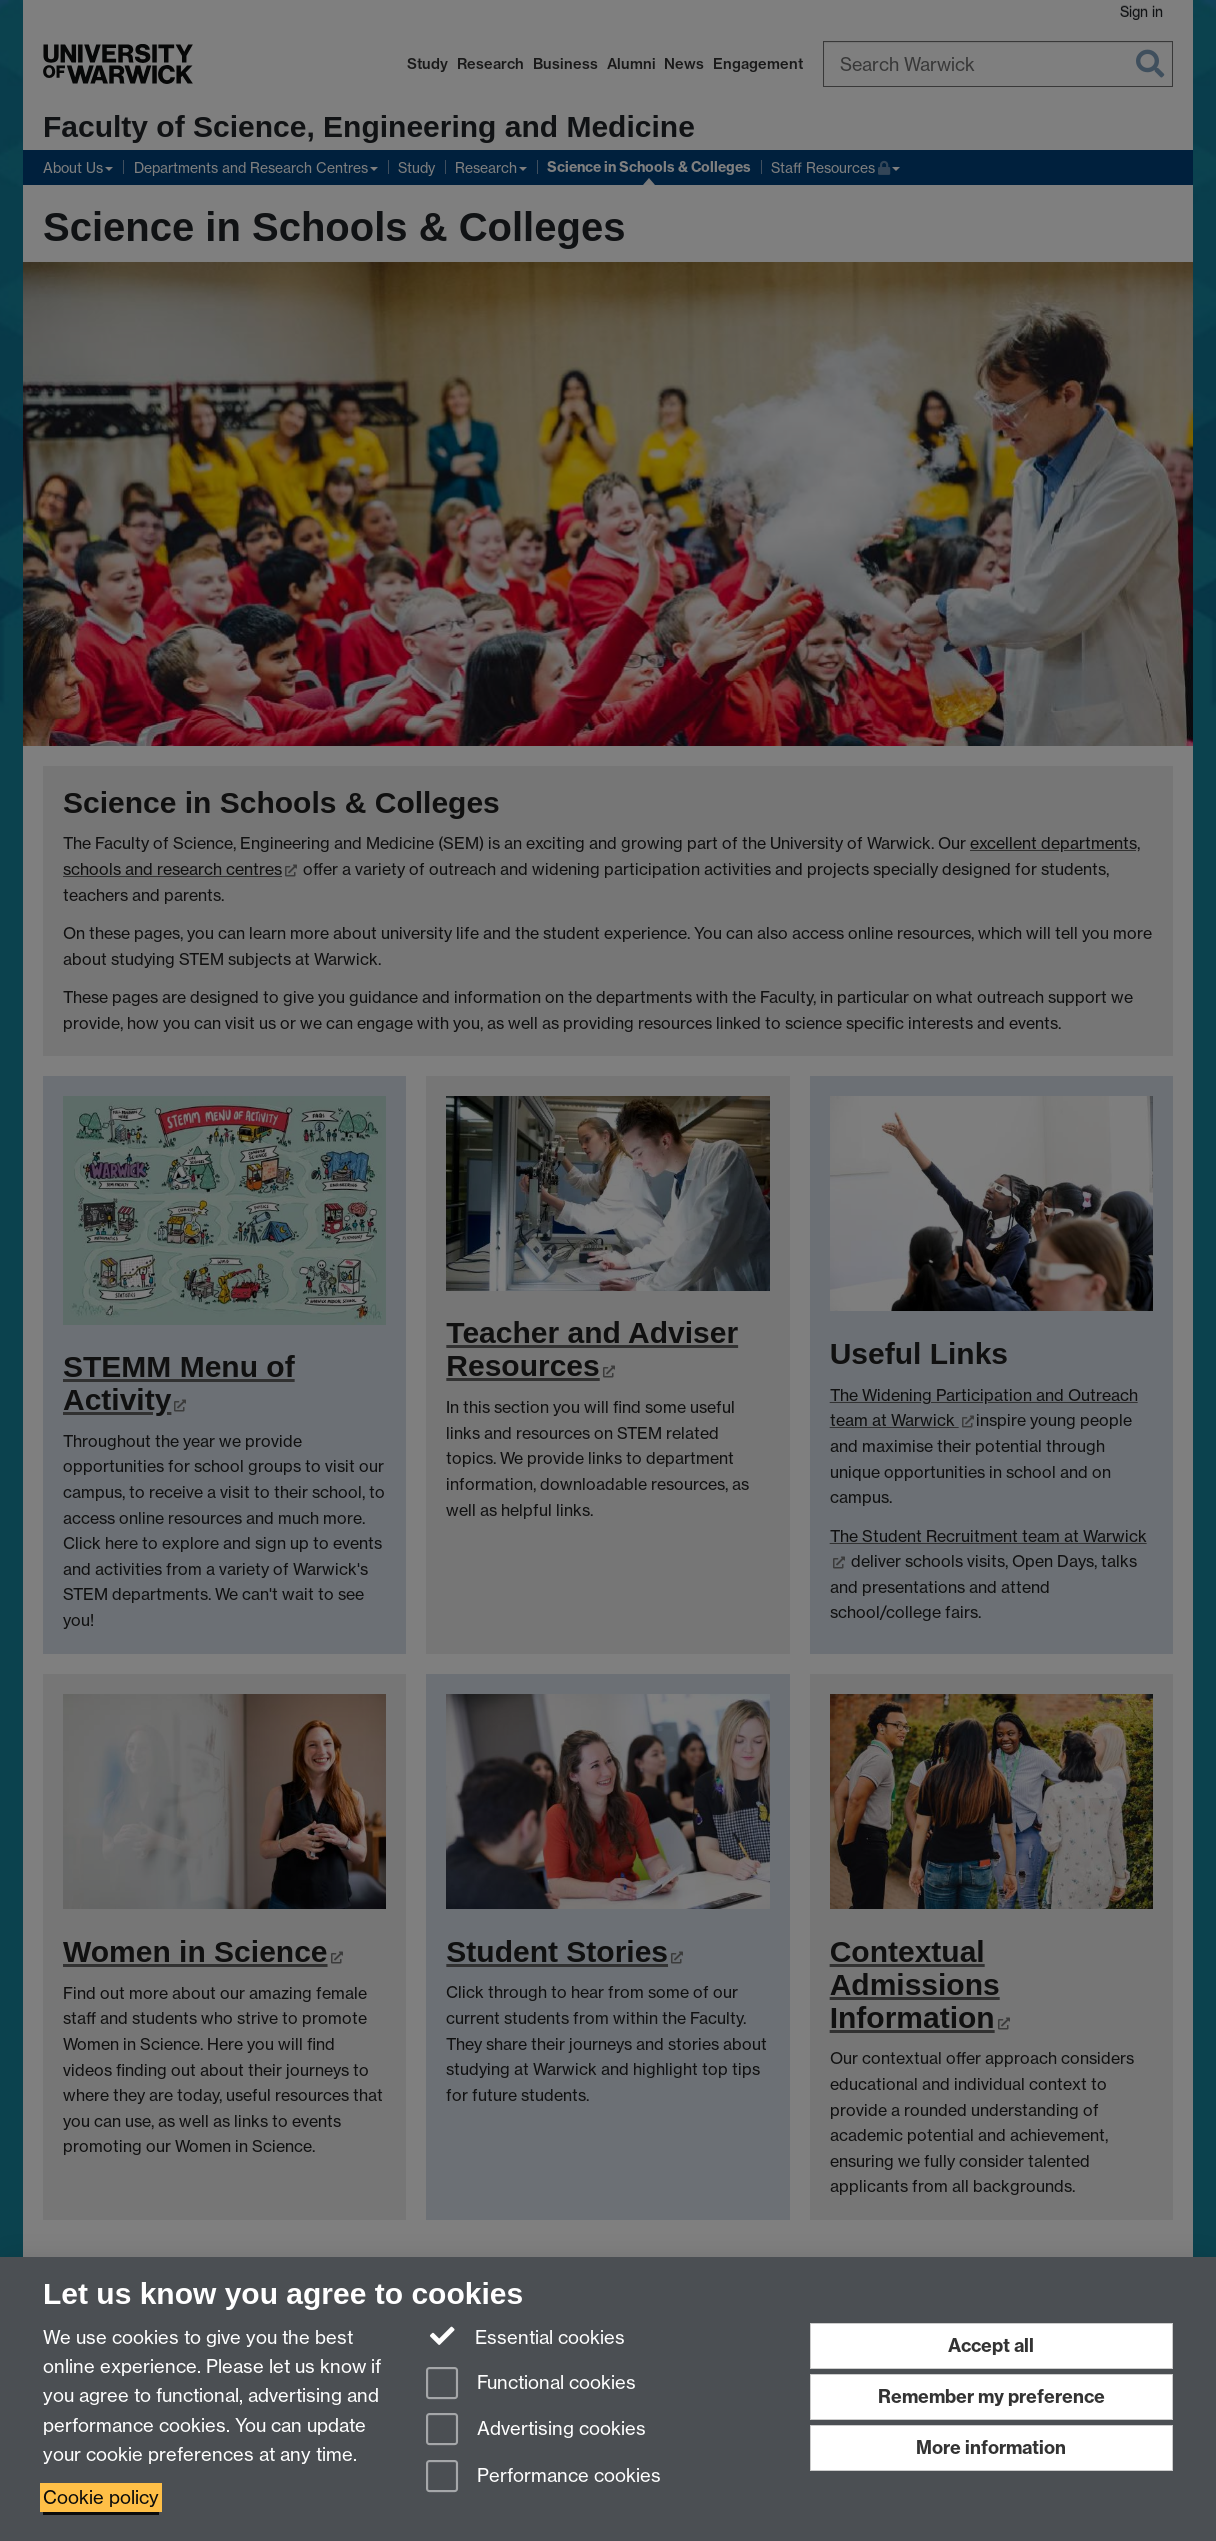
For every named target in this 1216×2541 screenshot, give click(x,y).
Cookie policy (101, 2497)
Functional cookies (531, 2384)
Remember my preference (991, 2396)
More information (991, 2447)
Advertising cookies (536, 2430)
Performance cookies (543, 2477)
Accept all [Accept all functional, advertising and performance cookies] (991, 2345)
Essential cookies (525, 2336)
